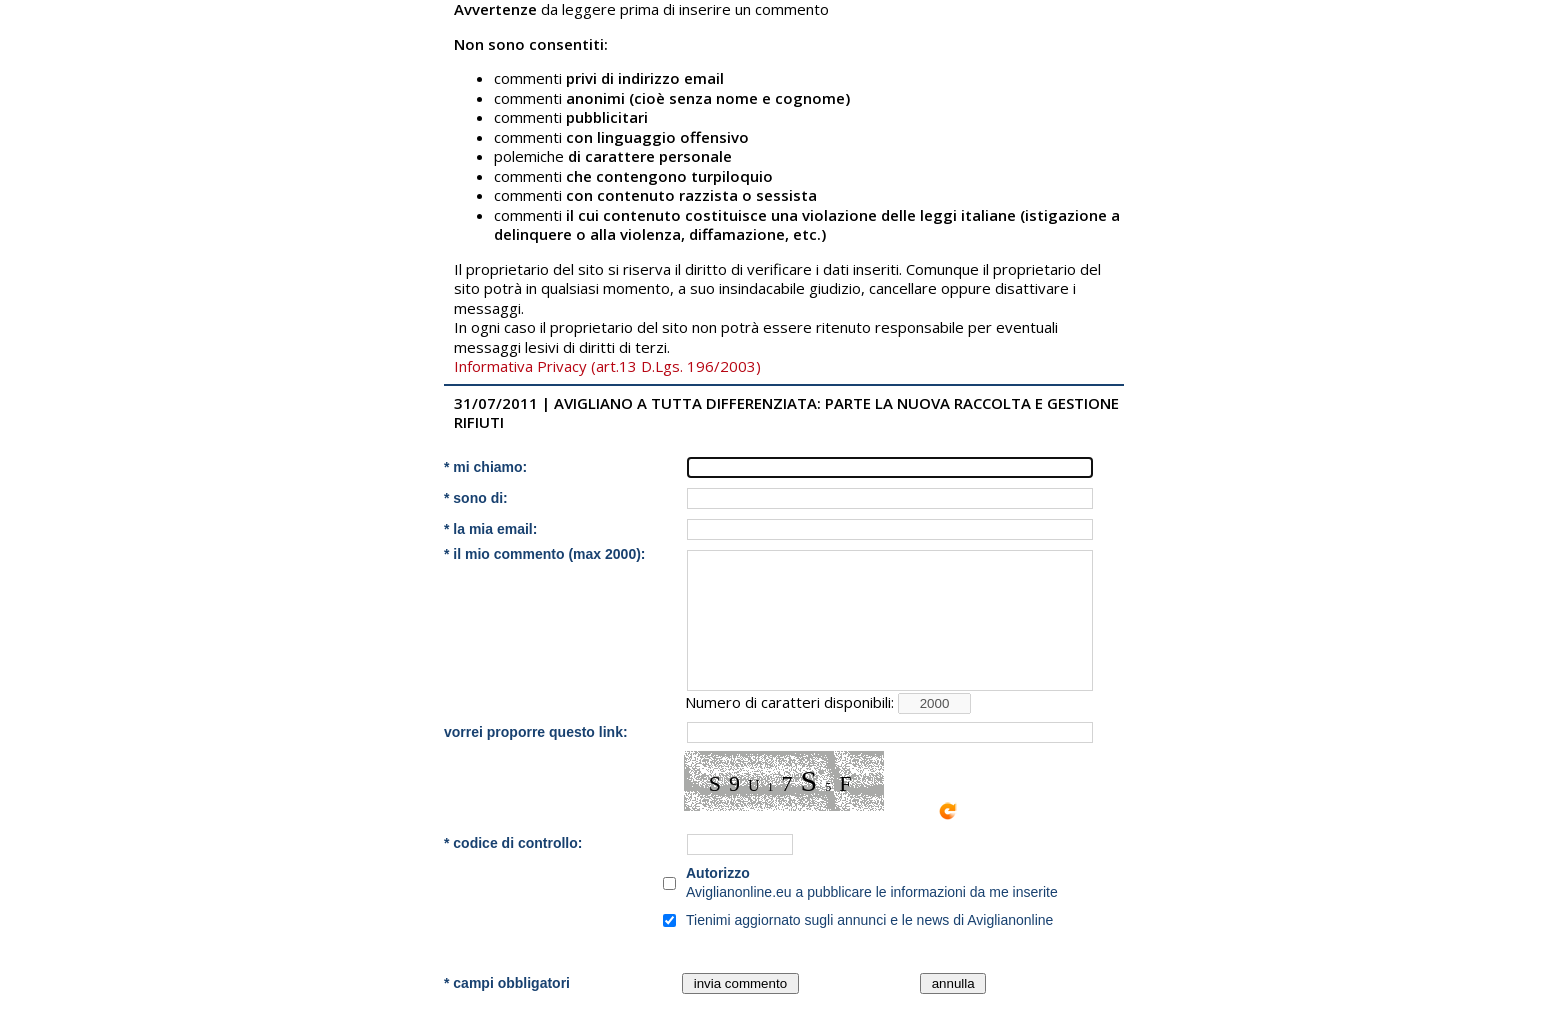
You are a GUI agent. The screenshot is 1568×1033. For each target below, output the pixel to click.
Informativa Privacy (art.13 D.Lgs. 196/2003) (607, 366)
